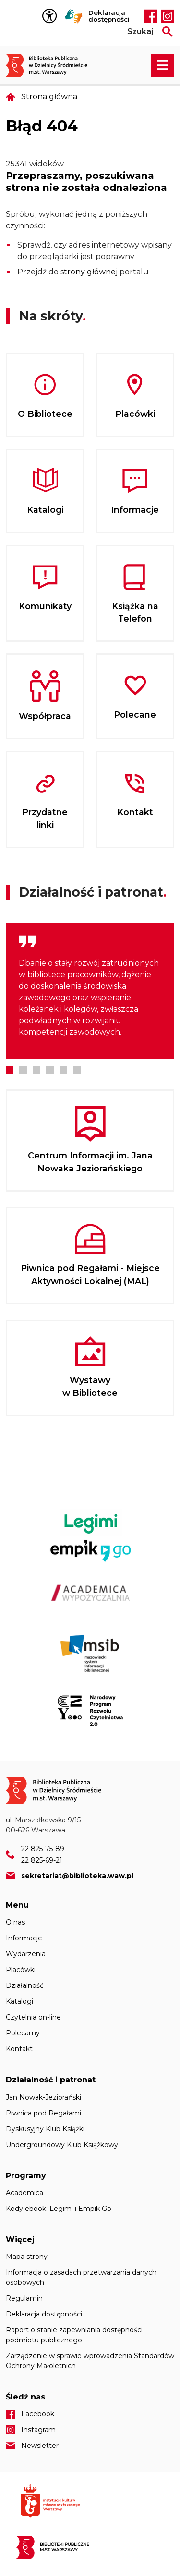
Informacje (24, 1938)
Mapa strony (27, 2256)
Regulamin (24, 2298)
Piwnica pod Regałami (43, 2113)
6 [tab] (77, 1070)
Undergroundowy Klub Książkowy (62, 2144)
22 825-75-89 (42, 1848)
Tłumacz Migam (74, 16)
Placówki (21, 1969)
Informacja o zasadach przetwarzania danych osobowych (81, 2277)
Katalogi (19, 2001)
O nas (15, 1922)
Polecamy (23, 2033)
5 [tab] (63, 1070)
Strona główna (49, 96)
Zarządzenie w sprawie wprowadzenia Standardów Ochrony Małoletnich (90, 2360)
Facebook (150, 16)
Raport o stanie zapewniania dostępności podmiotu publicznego (74, 2335)
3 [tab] (36, 1070)
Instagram (167, 16)
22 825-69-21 (41, 1860)
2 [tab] (23, 1070)
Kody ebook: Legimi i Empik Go (58, 2208)
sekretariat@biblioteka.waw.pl (77, 1875)
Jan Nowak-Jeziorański (43, 2097)
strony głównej (89, 271)
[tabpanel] (90, 991)
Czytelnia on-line (33, 2017)
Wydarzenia (26, 1954)
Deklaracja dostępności (109, 16)
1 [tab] (9, 1070)
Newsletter (40, 2445)
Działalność (25, 1985)
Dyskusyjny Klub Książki (45, 2129)
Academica (24, 2192)
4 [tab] (50, 1070)
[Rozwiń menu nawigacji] (162, 65)
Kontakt (19, 2048)
